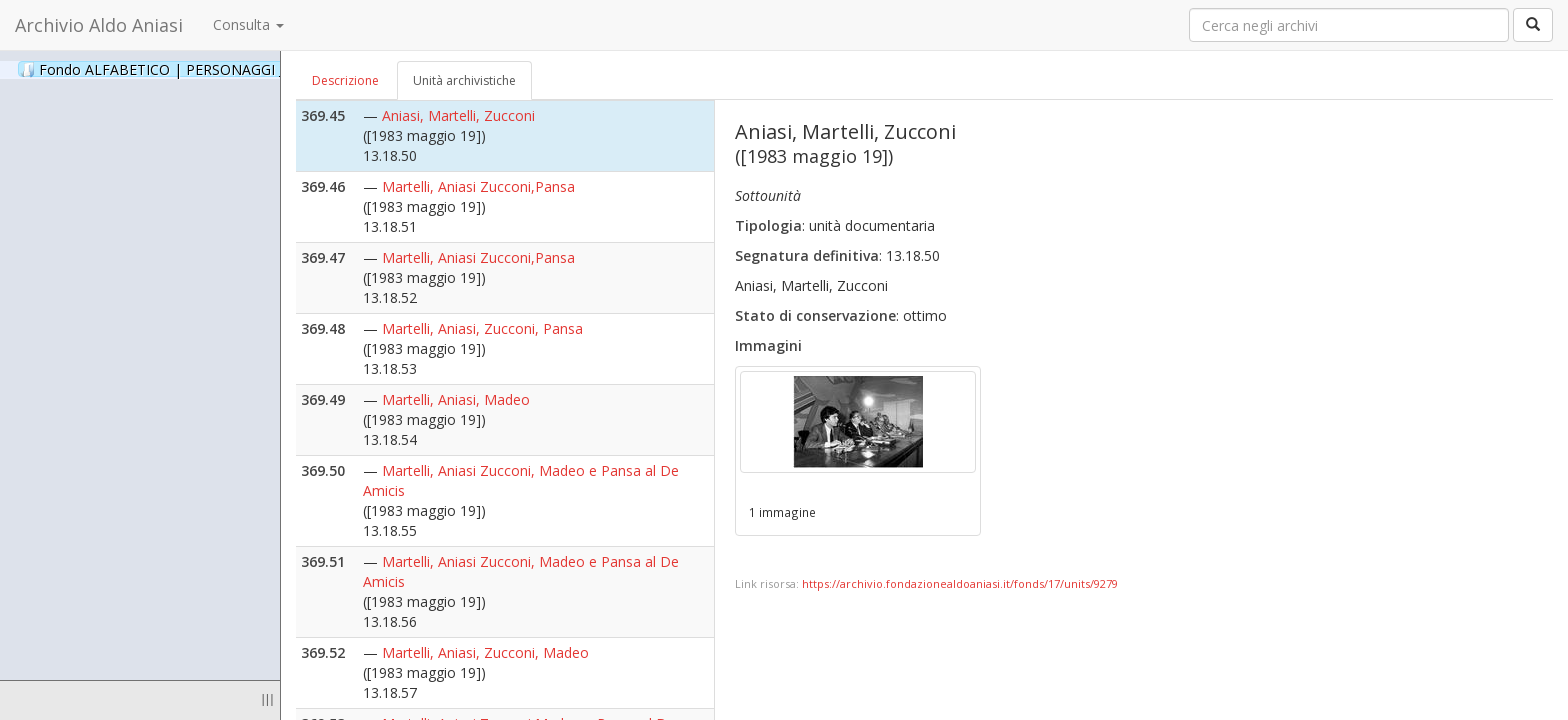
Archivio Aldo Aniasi (99, 25)
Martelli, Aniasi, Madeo (456, 399)
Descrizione (345, 80)
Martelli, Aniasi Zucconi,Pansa (478, 186)
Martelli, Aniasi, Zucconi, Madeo (485, 652)
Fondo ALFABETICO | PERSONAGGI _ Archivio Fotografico (242, 69)
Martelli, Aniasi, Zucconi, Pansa (482, 328)
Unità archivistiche (464, 80)
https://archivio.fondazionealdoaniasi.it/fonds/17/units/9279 (960, 583)
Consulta (248, 24)
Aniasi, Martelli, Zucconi (458, 115)
